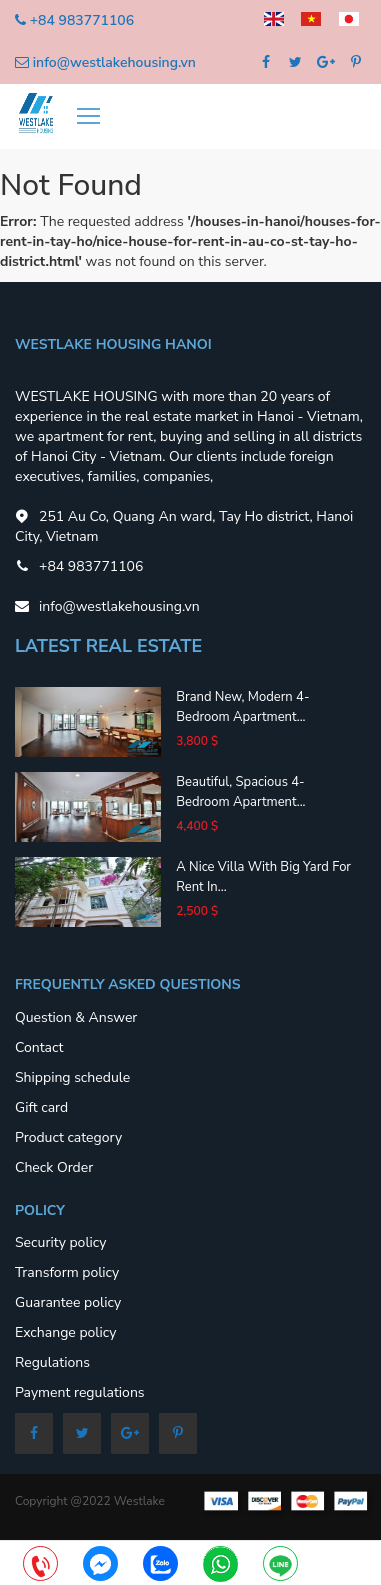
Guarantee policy (68, 1302)
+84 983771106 (82, 20)
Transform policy (67, 1272)
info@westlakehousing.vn (114, 62)
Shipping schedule (72, 1077)
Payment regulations (80, 1392)
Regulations (52, 1362)
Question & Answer (76, 1017)
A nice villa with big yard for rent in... (263, 877)
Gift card (41, 1107)
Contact (39, 1047)
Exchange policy (65, 1332)
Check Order (54, 1167)
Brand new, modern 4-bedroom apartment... (242, 707)
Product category (68, 1137)
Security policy (61, 1242)
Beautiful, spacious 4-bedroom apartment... (240, 792)
